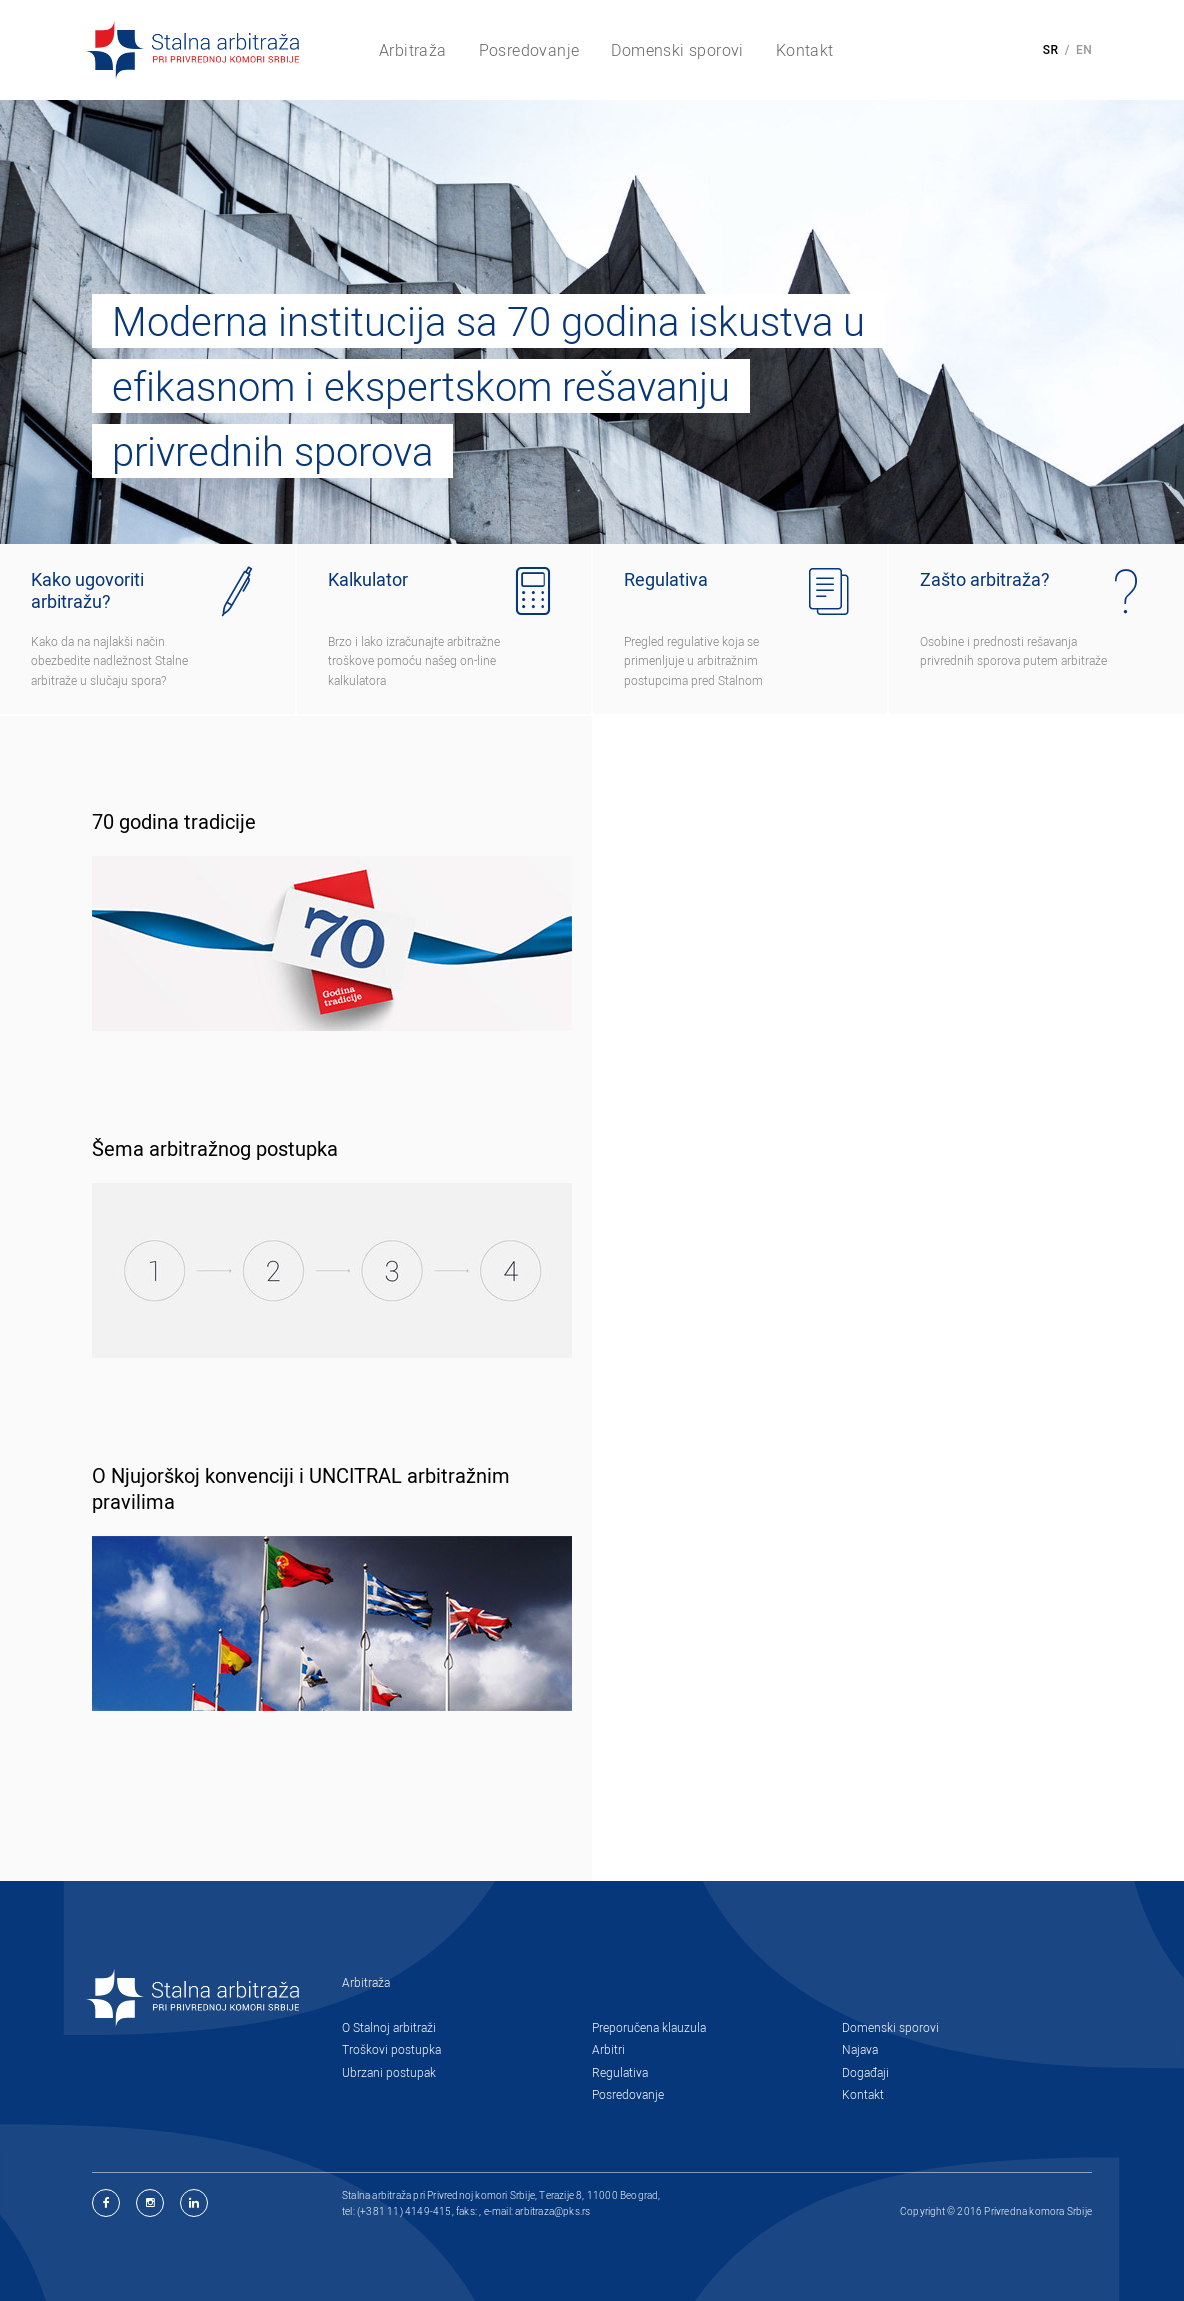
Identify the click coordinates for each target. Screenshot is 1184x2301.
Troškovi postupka (391, 2049)
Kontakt (863, 2094)
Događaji (865, 2072)
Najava (860, 2049)
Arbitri (608, 2049)
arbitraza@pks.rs (552, 2211)
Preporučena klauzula (649, 2027)
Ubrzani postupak (389, 2072)
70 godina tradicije (174, 821)
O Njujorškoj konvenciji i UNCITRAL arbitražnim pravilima (301, 1489)
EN (1084, 50)
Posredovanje (628, 2094)
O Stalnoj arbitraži (389, 2027)
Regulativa (620, 2072)
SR (1050, 50)
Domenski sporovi (890, 2027)
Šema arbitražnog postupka (215, 1148)
